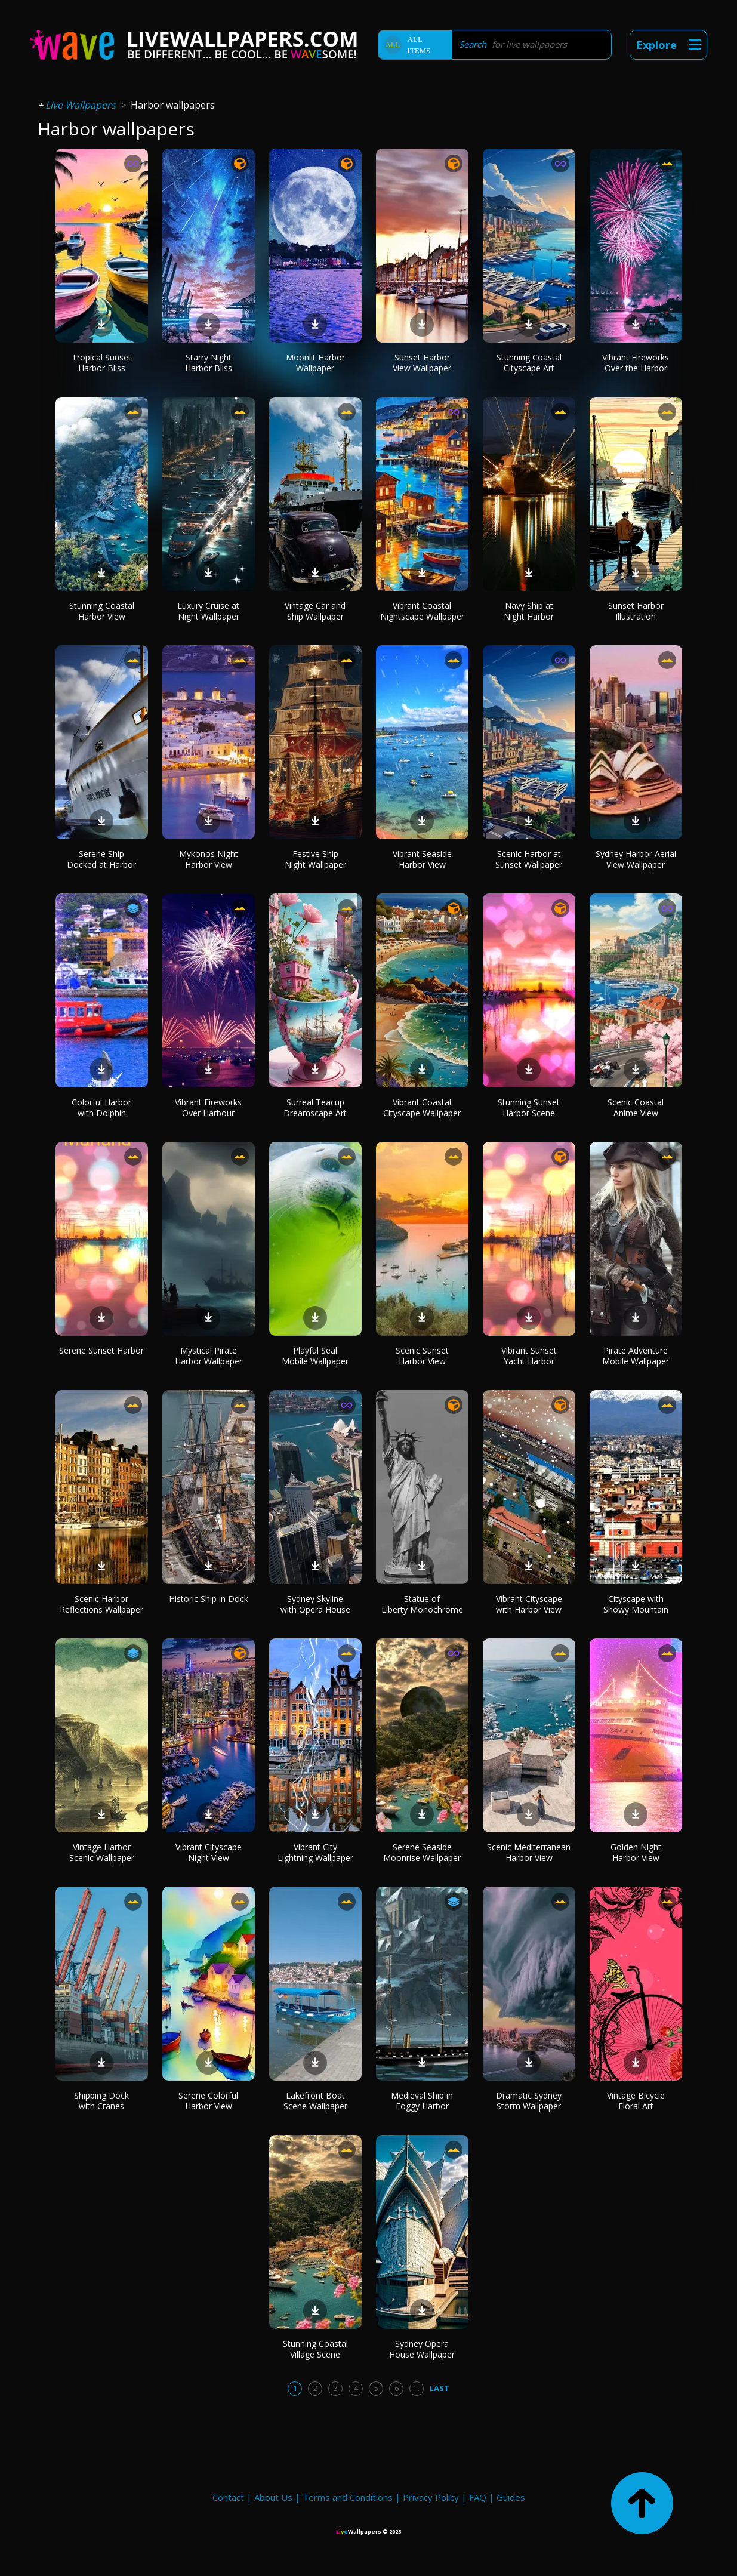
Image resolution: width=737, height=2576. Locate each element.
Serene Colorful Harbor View (208, 2101)
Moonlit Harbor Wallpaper (315, 363)
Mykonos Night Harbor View (208, 859)
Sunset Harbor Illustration (636, 611)
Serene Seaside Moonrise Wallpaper (422, 1852)
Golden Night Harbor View (635, 1852)
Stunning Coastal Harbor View (101, 611)
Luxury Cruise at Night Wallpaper (208, 611)
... (417, 2388)
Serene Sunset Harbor (101, 1350)
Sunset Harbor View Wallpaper (422, 363)
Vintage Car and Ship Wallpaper (315, 611)
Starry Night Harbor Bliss (208, 363)
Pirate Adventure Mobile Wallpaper (635, 1356)
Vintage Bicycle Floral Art (636, 2101)
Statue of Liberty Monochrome (422, 1604)
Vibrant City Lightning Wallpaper (315, 1852)
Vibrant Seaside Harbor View (422, 859)
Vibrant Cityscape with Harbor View (529, 1604)
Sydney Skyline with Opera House (315, 1604)
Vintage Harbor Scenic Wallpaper (101, 1852)
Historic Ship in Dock (208, 1598)
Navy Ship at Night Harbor (529, 611)
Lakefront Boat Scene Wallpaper (315, 2101)
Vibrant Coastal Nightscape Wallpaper (422, 611)
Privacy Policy (431, 2497)
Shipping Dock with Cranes (101, 2101)
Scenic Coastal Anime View (636, 1107)
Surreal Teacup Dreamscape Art (315, 1107)
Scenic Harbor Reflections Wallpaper (101, 1604)
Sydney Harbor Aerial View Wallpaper (636, 859)
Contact (228, 2497)
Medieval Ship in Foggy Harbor (422, 2101)
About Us (273, 2497)
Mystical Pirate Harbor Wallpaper (208, 1356)
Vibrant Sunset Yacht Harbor (529, 1356)
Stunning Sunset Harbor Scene (529, 1107)
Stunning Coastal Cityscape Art (529, 363)
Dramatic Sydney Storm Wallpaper (529, 2101)
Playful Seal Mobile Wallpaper (315, 1356)
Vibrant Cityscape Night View (208, 1852)
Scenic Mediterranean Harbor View (529, 1852)
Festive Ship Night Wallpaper (315, 859)
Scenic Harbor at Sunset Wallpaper (528, 859)
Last (439, 2388)
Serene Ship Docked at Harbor (101, 859)
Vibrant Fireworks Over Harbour (208, 1107)
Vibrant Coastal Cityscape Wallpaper (422, 1107)
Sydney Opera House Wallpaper (422, 2349)
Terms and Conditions (348, 2497)
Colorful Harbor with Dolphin (101, 1107)
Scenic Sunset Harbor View (422, 1356)
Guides (511, 2497)
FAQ (477, 2497)
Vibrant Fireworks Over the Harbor (635, 363)
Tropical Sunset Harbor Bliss (101, 363)
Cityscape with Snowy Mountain (635, 1604)
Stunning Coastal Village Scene (315, 2349)
